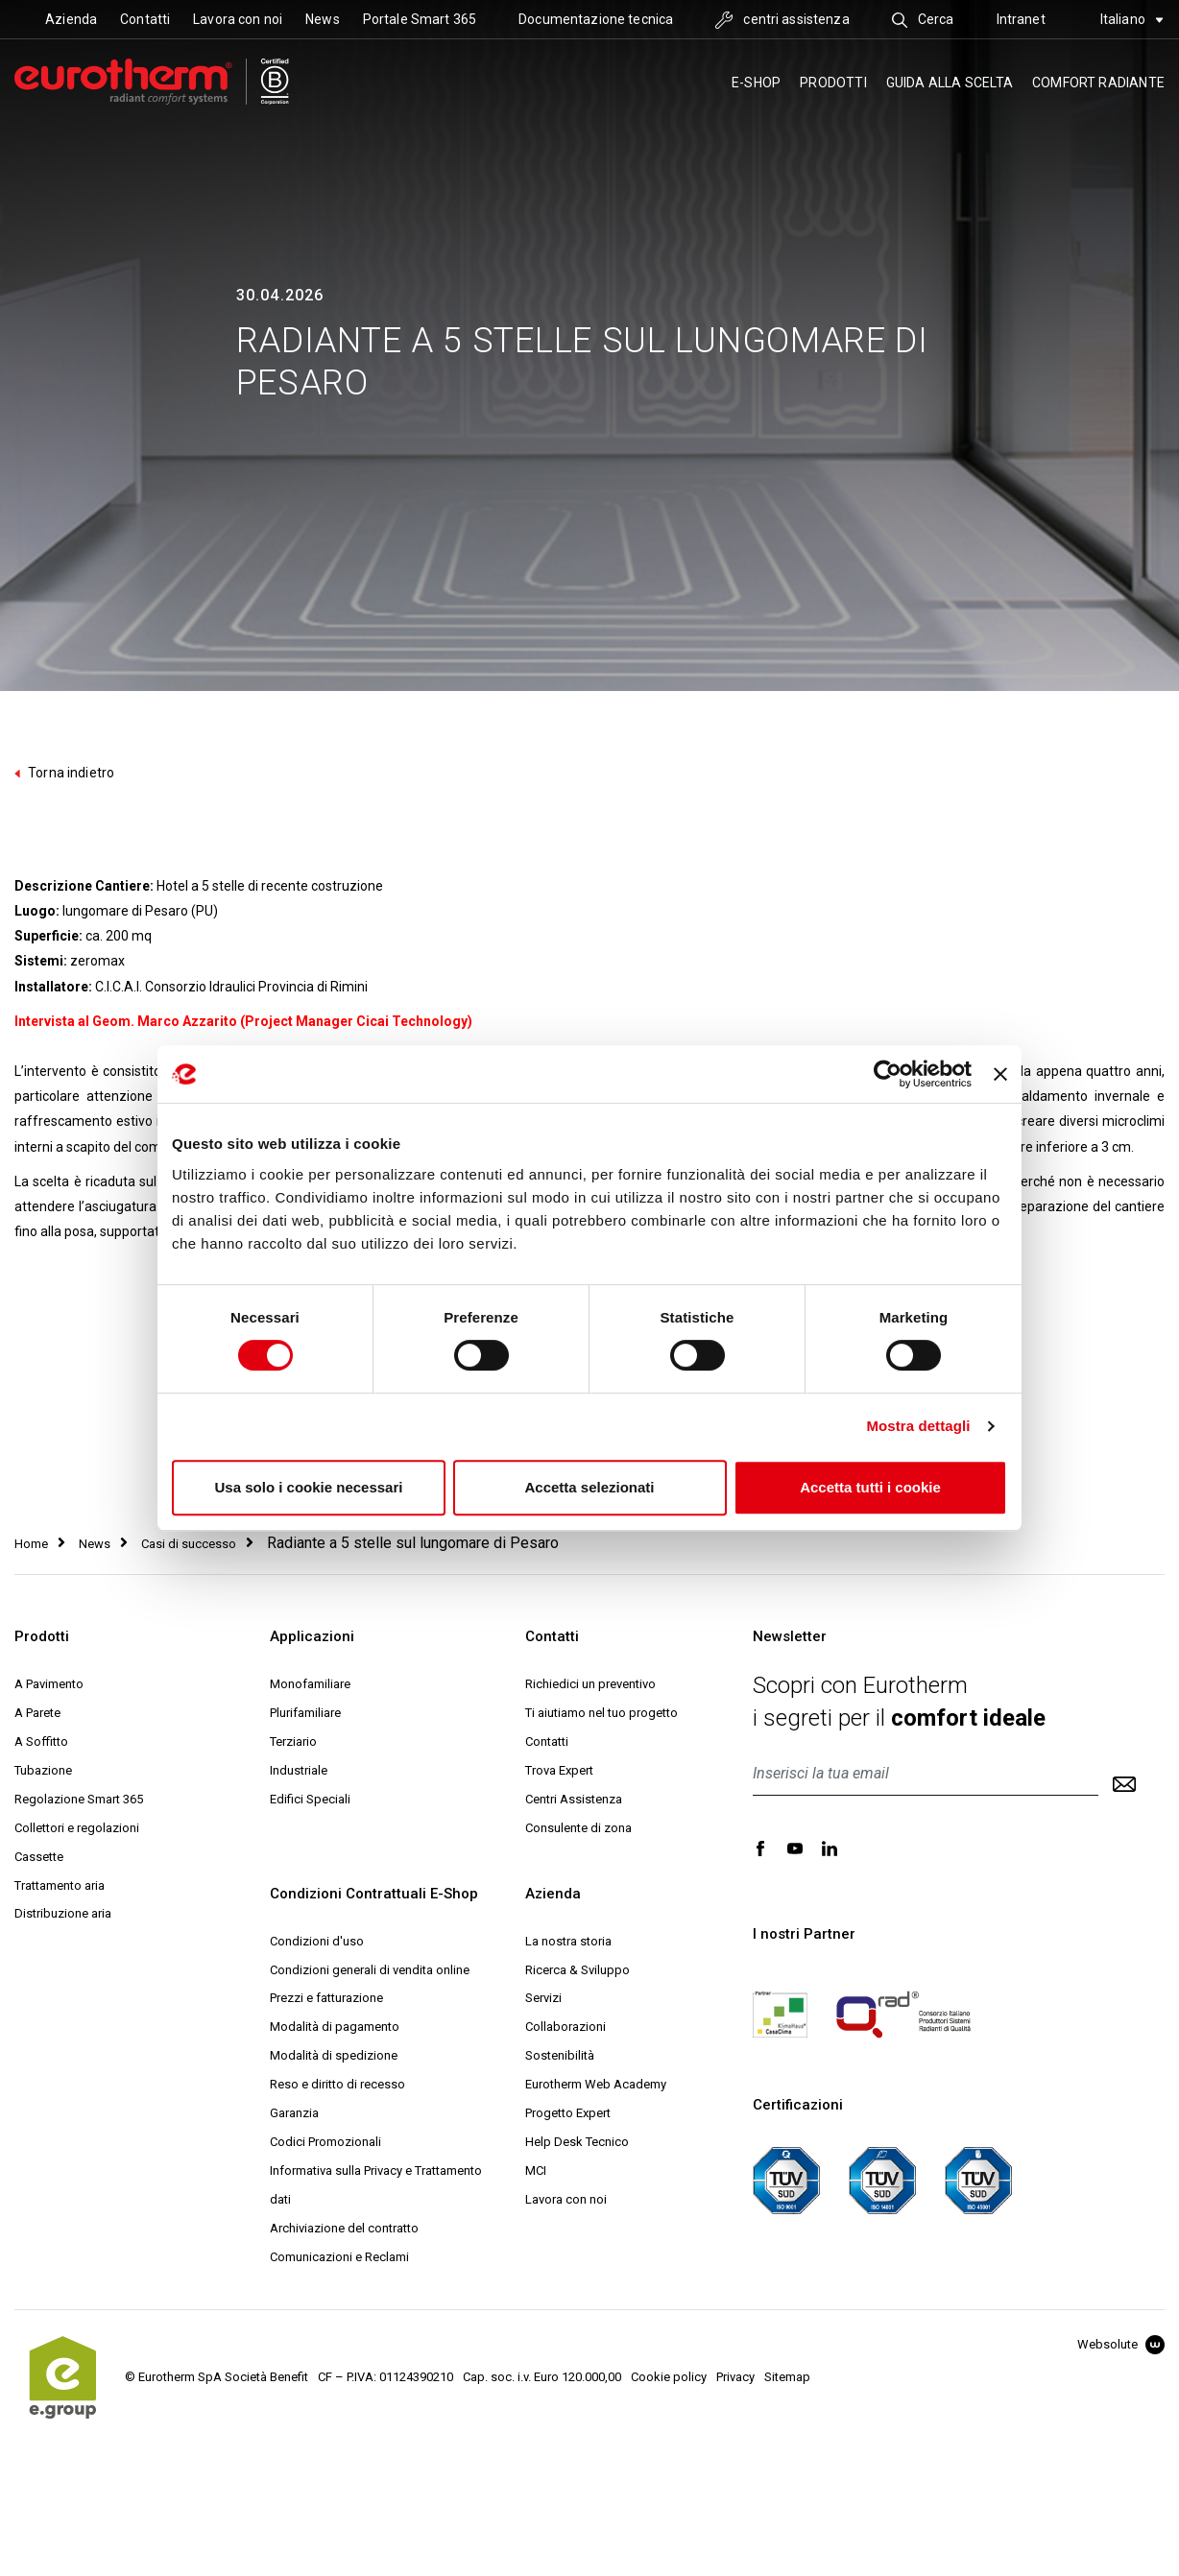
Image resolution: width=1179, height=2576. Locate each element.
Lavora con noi (237, 19)
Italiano (1132, 19)
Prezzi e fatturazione (326, 1998)
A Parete (37, 1712)
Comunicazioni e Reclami (339, 2257)
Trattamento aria (59, 1885)
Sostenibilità (559, 2055)
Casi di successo (188, 1544)
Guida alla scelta (949, 82)
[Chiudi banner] (1000, 1074)
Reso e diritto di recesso (337, 2084)
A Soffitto (41, 1741)
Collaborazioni (565, 2026)
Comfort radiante (1098, 82)
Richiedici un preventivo (590, 1684)
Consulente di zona (578, 1828)
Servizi (543, 1998)
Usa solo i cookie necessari (309, 1487)
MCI (535, 2170)
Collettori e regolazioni (76, 1828)
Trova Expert (559, 1770)
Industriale (298, 1770)
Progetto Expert (568, 2113)
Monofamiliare (310, 1684)
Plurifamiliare (305, 1712)
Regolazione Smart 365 (78, 1799)
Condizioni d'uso (317, 1941)
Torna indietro (64, 772)
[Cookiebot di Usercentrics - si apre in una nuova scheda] (888, 1074)
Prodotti (833, 82)
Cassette (38, 1856)
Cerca (923, 19)
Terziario (293, 1741)
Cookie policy (669, 2377)
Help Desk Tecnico (577, 2142)
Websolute (1121, 2344)
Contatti (145, 19)
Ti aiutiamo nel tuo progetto (601, 1712)
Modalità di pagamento (334, 2026)
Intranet (1021, 19)
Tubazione (43, 1770)
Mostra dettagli (918, 1426)
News (322, 19)
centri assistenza (782, 19)
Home (31, 1544)
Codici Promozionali (325, 2142)
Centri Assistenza (573, 1799)
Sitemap (787, 2377)
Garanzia (294, 2113)
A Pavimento (49, 1684)
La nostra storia (568, 1941)
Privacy (735, 2377)
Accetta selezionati (589, 1487)
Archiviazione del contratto (344, 2228)
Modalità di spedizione (333, 2055)
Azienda (71, 19)
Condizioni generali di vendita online (369, 1970)
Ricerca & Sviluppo (577, 1970)
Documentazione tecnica (595, 19)
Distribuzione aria (62, 1913)
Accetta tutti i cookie (870, 1487)
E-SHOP (756, 82)
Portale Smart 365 (419, 19)
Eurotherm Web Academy (595, 2084)
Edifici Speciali (310, 1799)
